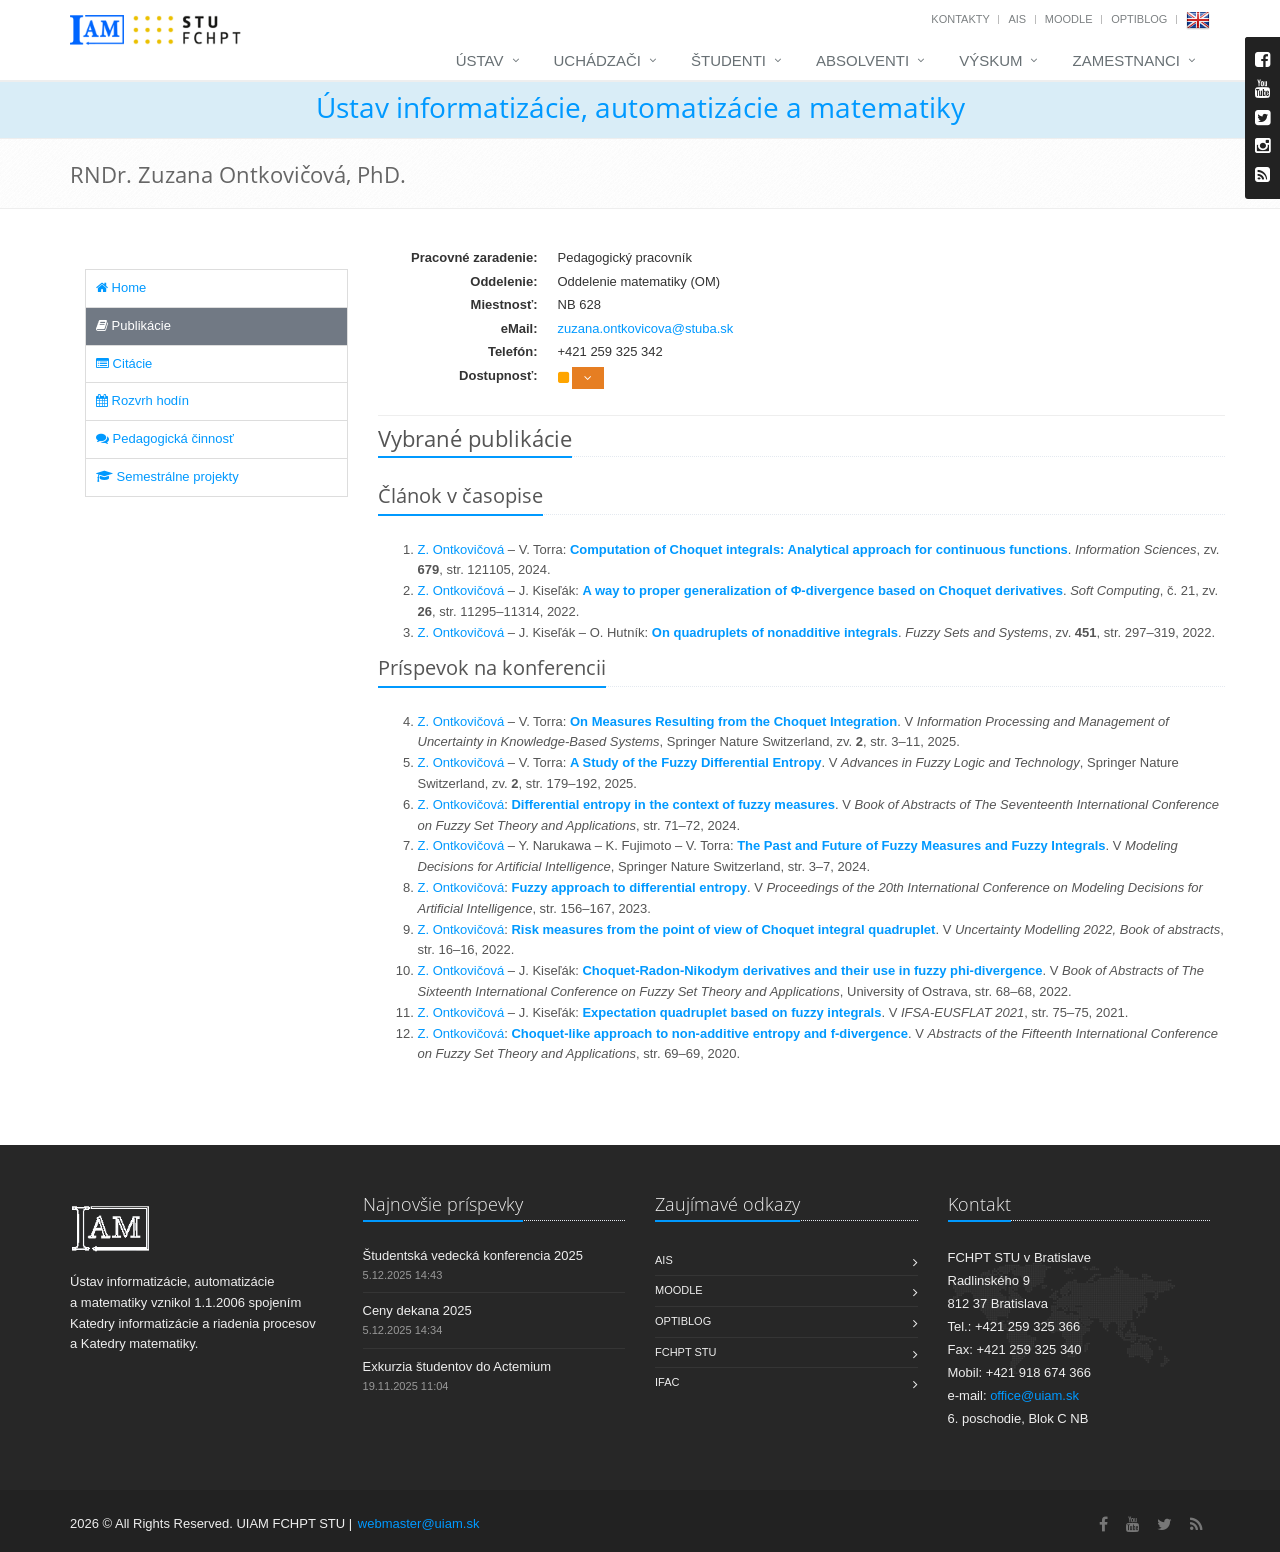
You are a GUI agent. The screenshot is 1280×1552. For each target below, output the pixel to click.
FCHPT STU (686, 1352)
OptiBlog (1139, 19)
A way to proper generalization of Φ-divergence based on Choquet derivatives (822, 590)
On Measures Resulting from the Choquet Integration (733, 721)
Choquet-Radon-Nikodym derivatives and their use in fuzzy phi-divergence (812, 970)
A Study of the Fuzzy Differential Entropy (696, 762)
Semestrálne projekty (167, 476)
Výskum (990, 60)
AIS (1017, 19)
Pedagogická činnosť (165, 438)
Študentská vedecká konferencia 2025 (473, 1255)
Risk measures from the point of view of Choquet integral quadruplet (723, 929)
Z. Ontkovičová (461, 549)
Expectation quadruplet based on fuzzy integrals (731, 1012)
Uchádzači (598, 60)
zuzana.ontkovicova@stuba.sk (646, 328)
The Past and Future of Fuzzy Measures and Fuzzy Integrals (921, 845)
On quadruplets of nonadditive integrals (775, 632)
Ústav (480, 60)
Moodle (1069, 19)
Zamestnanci (1126, 60)
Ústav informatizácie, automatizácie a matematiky (640, 107)
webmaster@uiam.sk (419, 1523)
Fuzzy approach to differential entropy (628, 887)
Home (121, 287)
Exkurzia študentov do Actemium (457, 1366)
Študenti (728, 60)
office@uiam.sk (1034, 1395)
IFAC (667, 1382)
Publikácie (133, 325)
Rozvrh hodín (142, 400)
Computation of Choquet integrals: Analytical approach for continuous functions (819, 549)
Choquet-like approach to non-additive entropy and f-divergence (709, 1033)
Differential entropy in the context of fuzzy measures (673, 804)
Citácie (124, 363)
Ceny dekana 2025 (417, 1310)
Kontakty (960, 19)
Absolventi (862, 60)
